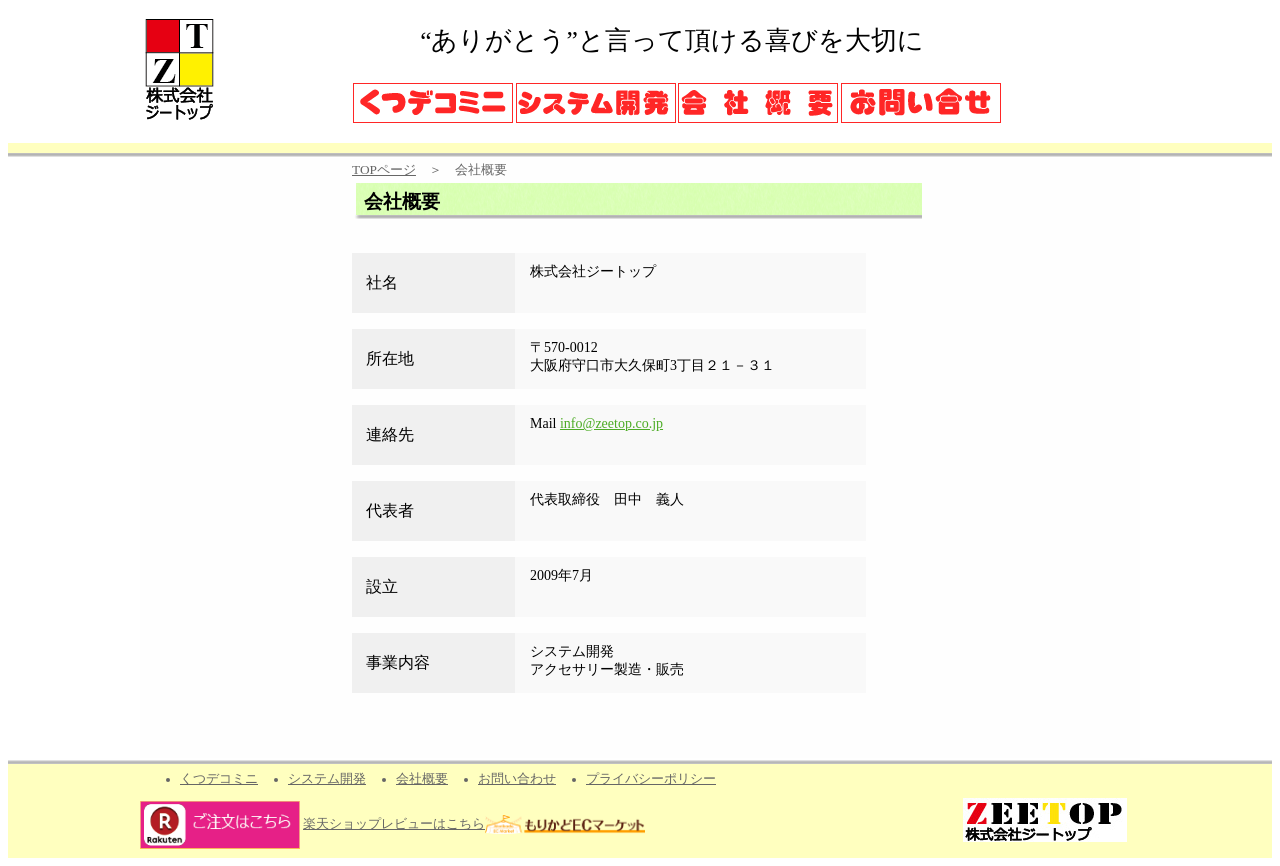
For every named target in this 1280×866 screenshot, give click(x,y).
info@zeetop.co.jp (611, 423)
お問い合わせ (517, 779)
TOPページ (384, 169)
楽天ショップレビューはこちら (394, 824)
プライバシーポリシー (651, 779)
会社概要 (422, 779)
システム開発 (327, 779)
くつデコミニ (219, 779)
